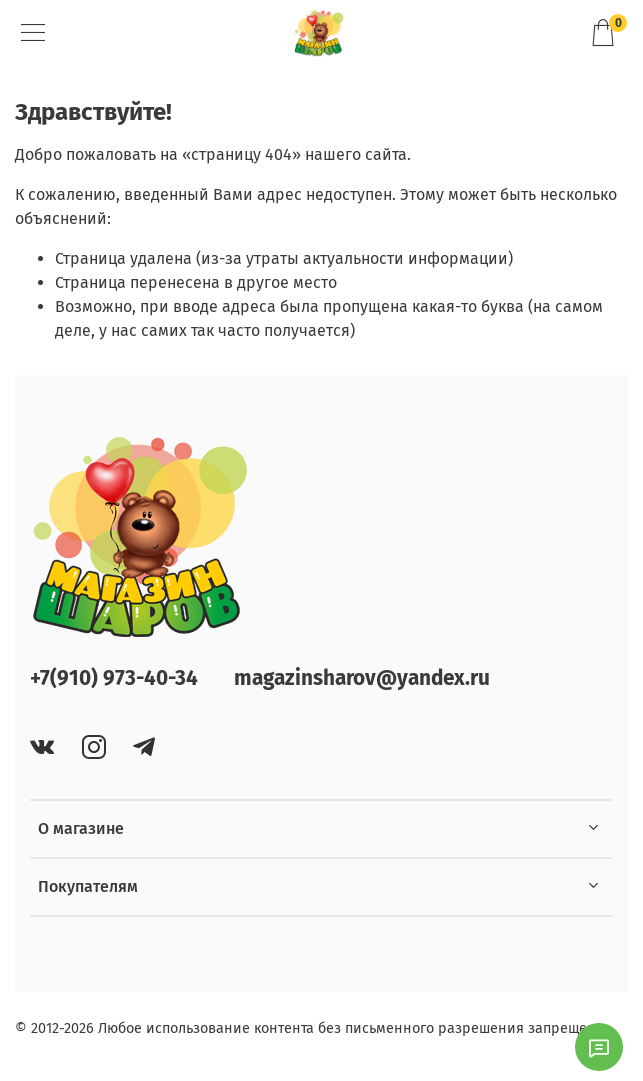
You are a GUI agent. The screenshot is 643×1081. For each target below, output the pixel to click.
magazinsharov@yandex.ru (362, 678)
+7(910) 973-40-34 (114, 678)
